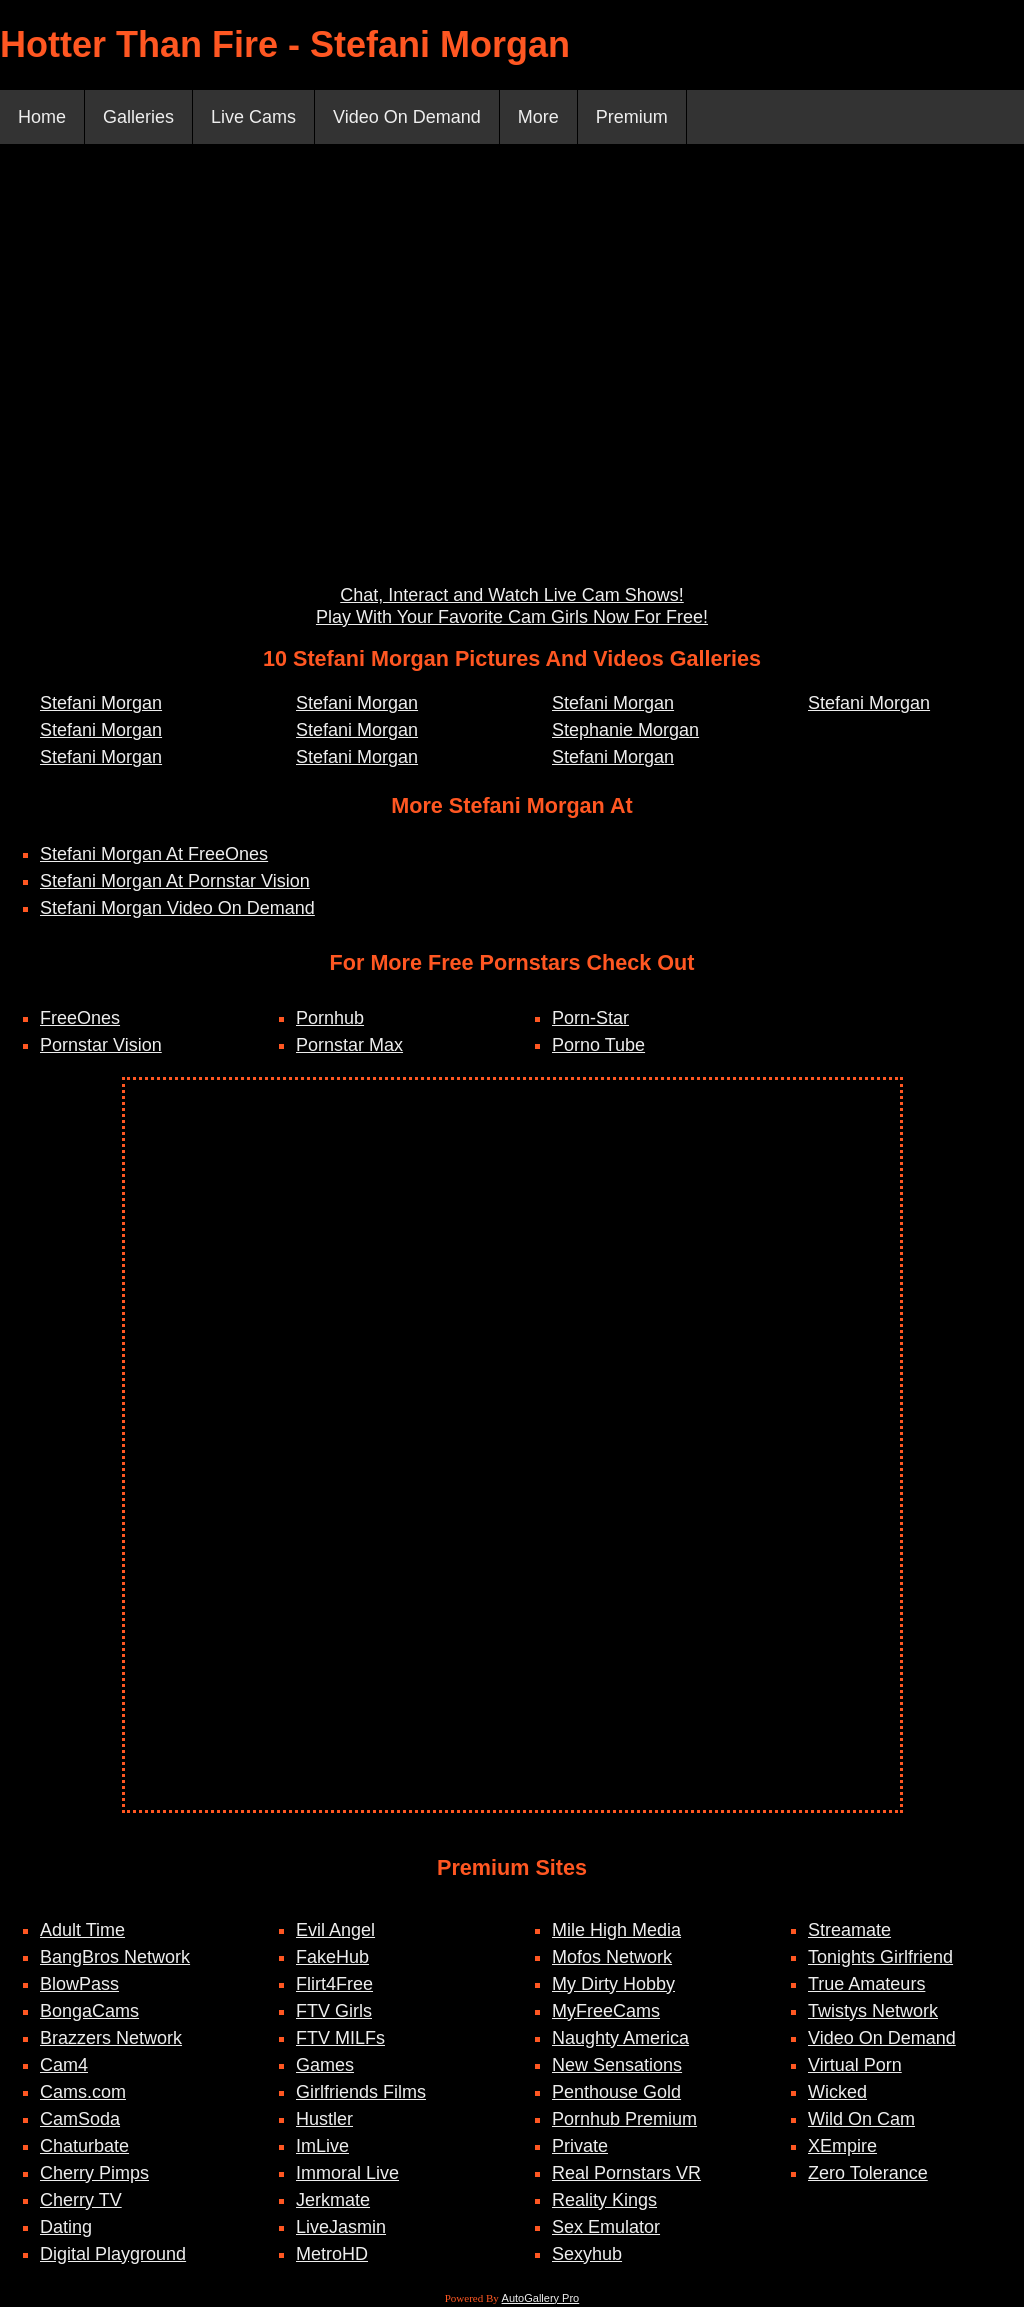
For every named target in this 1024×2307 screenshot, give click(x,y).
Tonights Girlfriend (880, 1957)
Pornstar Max (349, 1045)
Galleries (138, 117)
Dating (66, 2227)
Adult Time (82, 1930)
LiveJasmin (341, 2227)
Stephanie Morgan (625, 730)
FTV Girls (334, 2011)
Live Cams (253, 117)
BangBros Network (115, 1957)
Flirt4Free (334, 1984)
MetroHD (332, 2254)
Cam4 (64, 2065)
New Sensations (617, 2065)
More (538, 117)
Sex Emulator (606, 2227)
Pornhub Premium (624, 2119)
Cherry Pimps (94, 2173)
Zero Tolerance (868, 2173)
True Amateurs (866, 1984)
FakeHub (332, 1957)
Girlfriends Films (361, 2092)
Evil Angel (335, 1930)
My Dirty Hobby (613, 1984)
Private (580, 2146)
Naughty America (620, 2038)
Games (325, 2065)
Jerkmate (333, 2200)
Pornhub (330, 1018)
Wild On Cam (861, 2119)
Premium (632, 117)
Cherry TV (81, 2200)
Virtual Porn (855, 2065)
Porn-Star (590, 1018)
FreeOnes (80, 1018)
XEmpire (842, 2146)
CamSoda (80, 2119)
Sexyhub (587, 2254)
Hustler (324, 2119)
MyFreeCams (606, 2011)
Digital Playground (113, 2254)
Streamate (849, 1930)
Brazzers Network (111, 2038)
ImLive (322, 2146)
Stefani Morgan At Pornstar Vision (175, 881)
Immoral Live (347, 2173)
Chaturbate (84, 2146)
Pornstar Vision (101, 1045)
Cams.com (83, 2092)
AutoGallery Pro (541, 2298)
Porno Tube (598, 1045)
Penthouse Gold (616, 2092)
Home (42, 117)
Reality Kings (604, 2200)
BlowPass (79, 1984)
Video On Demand (407, 117)
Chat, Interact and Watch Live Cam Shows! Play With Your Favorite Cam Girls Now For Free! (512, 606)
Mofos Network (612, 1957)
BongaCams (89, 2011)
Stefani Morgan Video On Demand (177, 908)
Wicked (837, 2092)
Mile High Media (616, 1930)
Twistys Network (873, 2011)
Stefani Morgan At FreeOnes (154, 854)
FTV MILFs (340, 2038)
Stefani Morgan (101, 703)
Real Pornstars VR (626, 2173)
